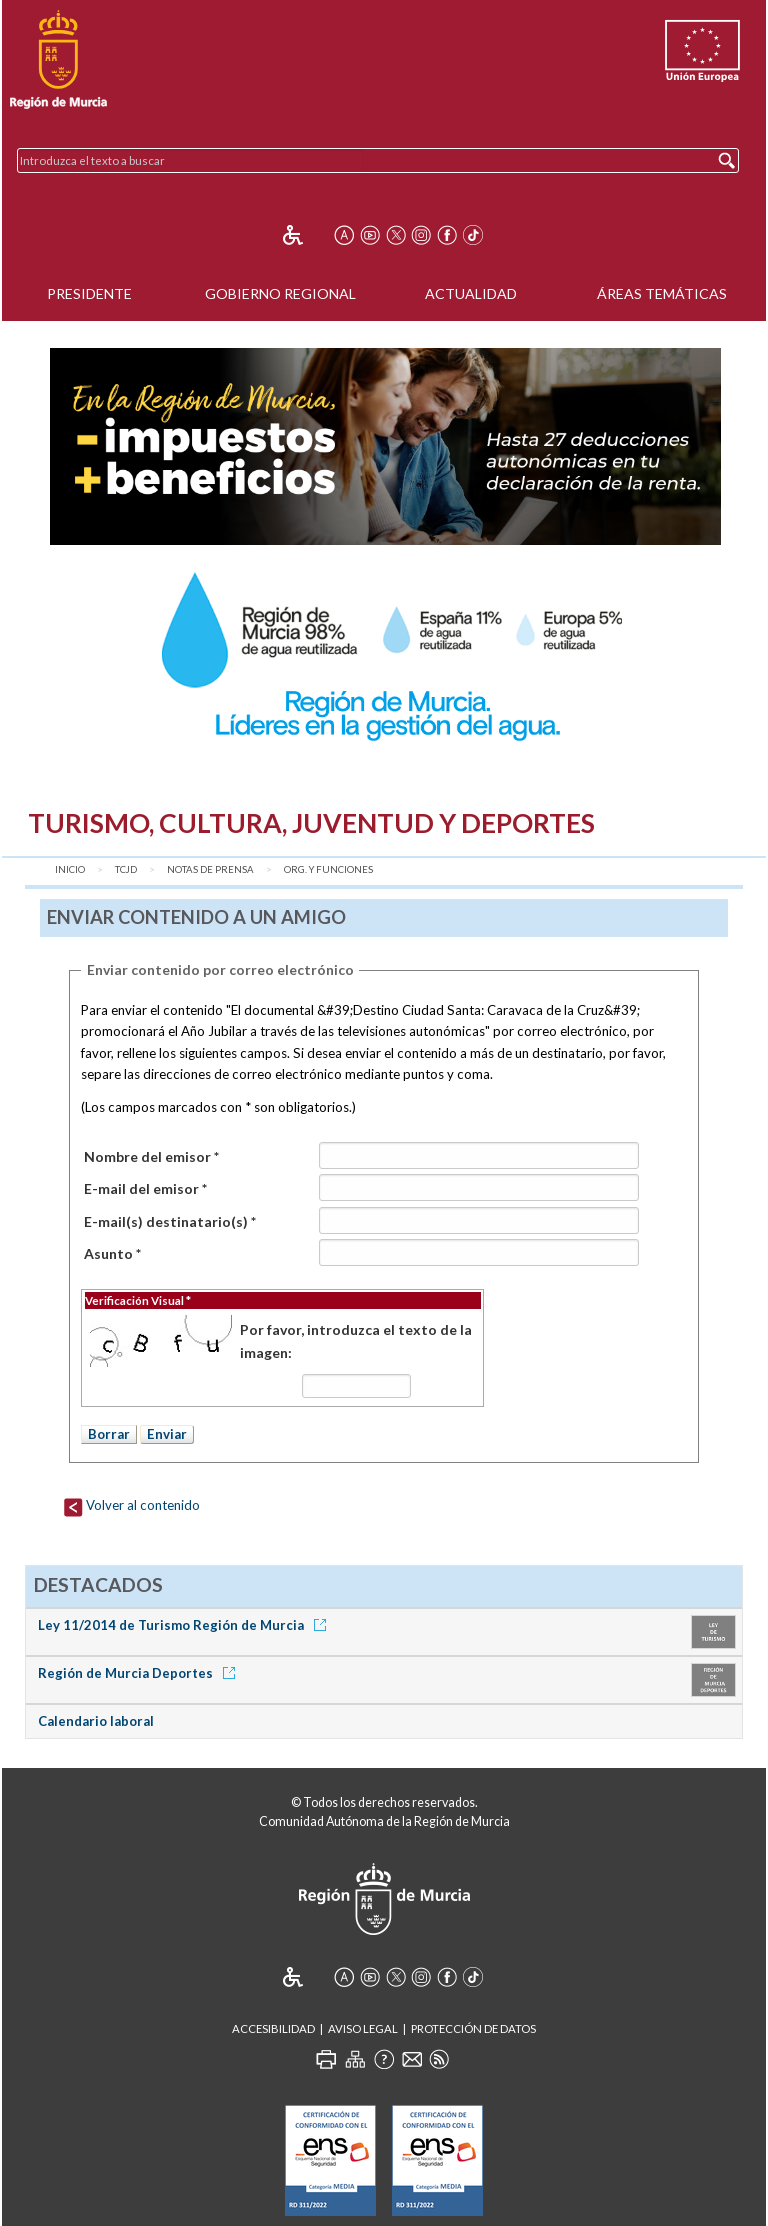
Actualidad (471, 293)
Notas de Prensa (210, 869)
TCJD (126, 869)
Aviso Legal (363, 2028)
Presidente (89, 293)
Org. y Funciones (328, 869)
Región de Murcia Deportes (140, 1673)
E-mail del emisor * (145, 1188)
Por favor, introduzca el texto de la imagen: (356, 1340)
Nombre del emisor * (151, 1156)
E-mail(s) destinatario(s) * (170, 1221)
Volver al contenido (131, 1505)
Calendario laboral (96, 1721)
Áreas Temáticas (662, 293)
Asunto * (112, 1253)
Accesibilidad (273, 2028)
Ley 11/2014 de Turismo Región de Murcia (185, 1625)
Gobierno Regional (280, 293)
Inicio (70, 869)
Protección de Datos (473, 2028)
